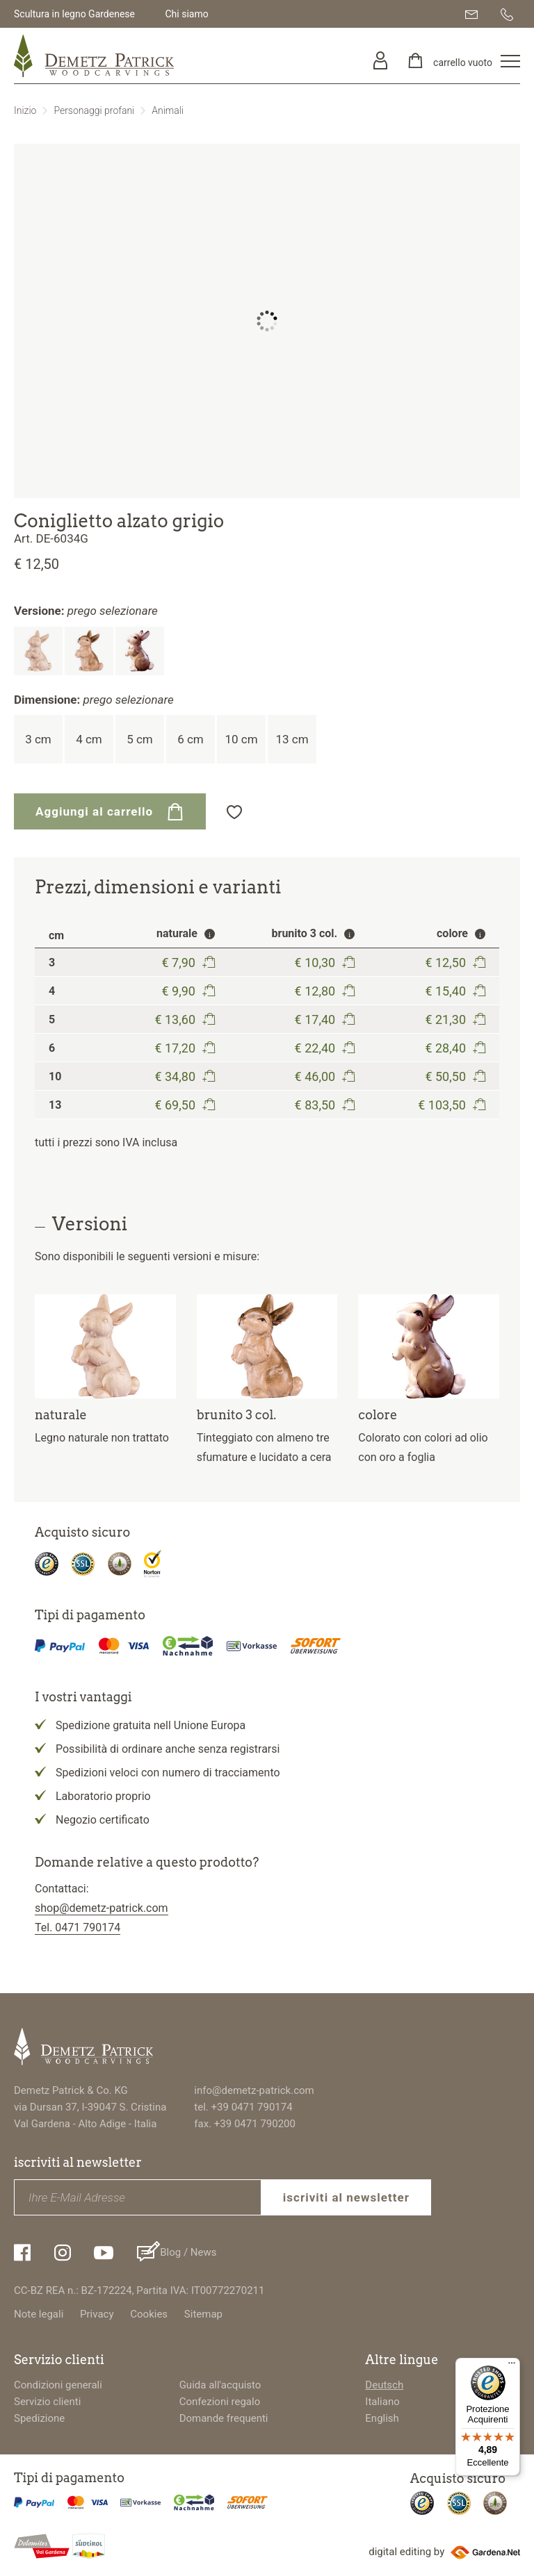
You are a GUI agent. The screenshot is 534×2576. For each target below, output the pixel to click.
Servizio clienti (47, 2401)
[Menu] (511, 2366)
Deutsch (384, 2385)
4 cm (89, 739)
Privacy (96, 2314)
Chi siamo (186, 13)
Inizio (25, 110)
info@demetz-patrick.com (254, 2090)
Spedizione (39, 2418)
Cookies (149, 2314)
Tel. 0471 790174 (77, 1927)
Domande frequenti (223, 2418)
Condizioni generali (58, 2385)
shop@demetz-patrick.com (101, 1908)
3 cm (38, 739)
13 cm (291, 739)
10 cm (241, 739)
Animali (168, 110)
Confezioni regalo (220, 2401)
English (382, 2418)
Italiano (382, 2401)
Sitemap (203, 2314)
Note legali (38, 2314)
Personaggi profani (94, 110)
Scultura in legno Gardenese (74, 13)
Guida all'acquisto (220, 2385)
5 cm (140, 739)
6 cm (190, 739)
